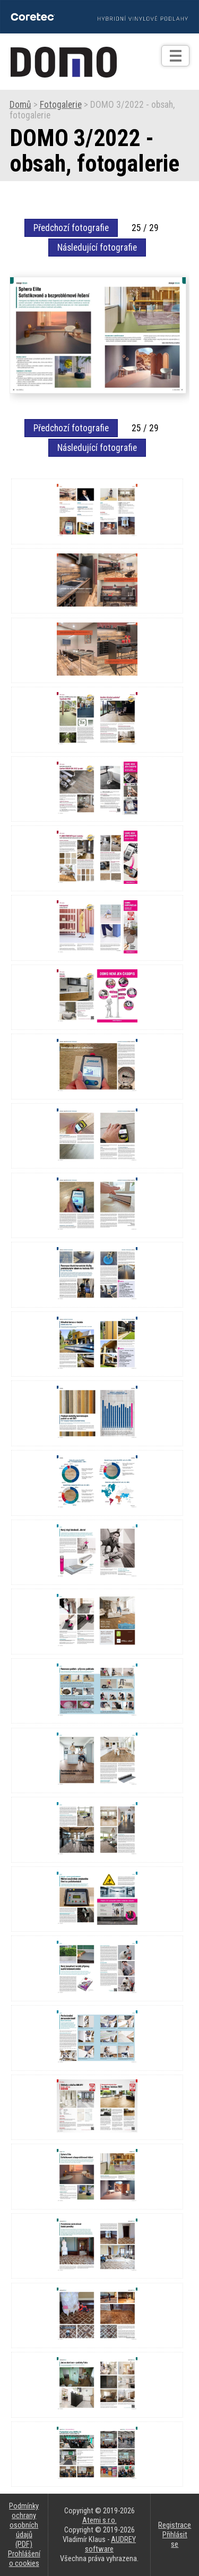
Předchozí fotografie (71, 228)
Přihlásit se (174, 2539)
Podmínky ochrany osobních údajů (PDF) (24, 2525)
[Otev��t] (175, 55)
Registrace (174, 2525)
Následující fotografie (97, 247)
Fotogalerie (61, 104)
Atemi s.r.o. (99, 2520)
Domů (20, 104)
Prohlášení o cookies (24, 2558)
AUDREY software (110, 2544)
